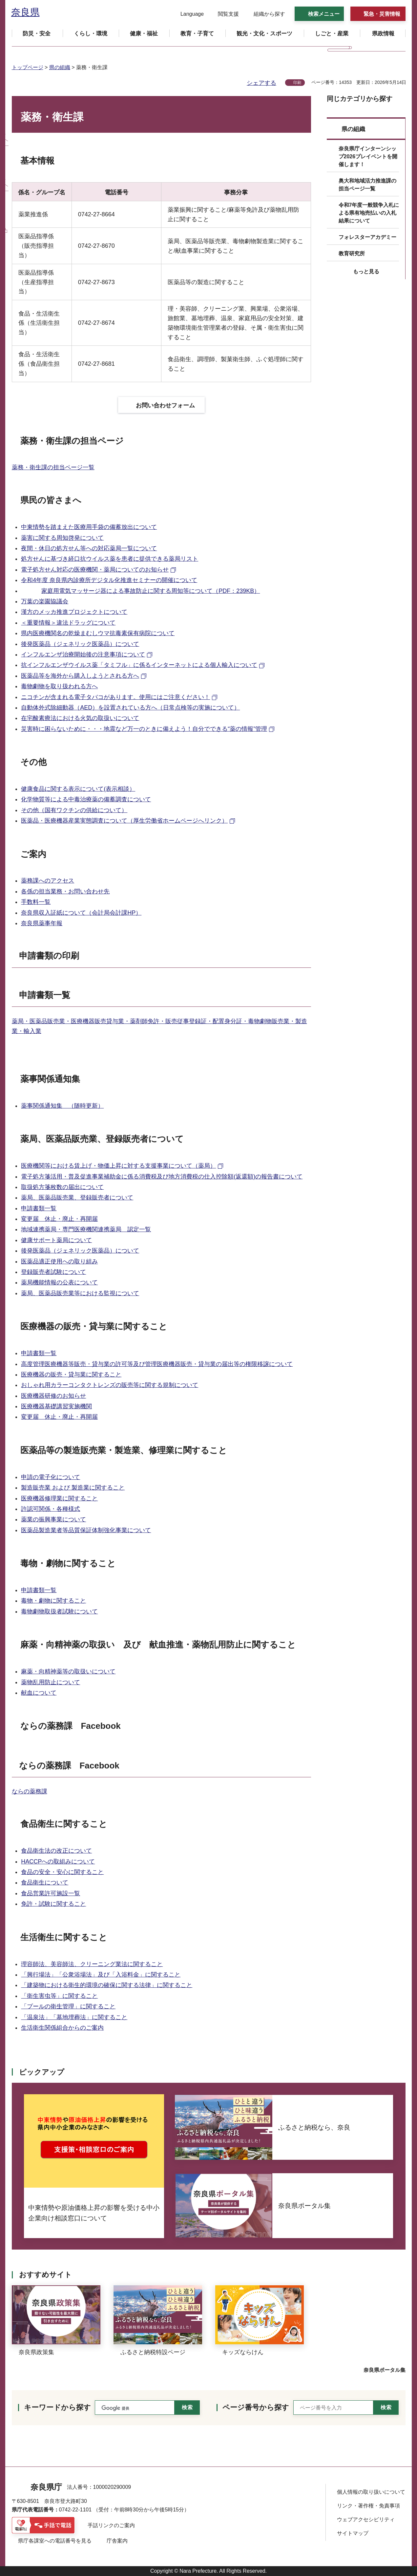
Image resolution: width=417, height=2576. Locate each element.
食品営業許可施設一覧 (50, 1893)
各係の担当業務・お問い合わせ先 (65, 891)
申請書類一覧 (38, 1208)
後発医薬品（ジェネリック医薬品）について (80, 644)
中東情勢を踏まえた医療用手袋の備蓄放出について (89, 527)
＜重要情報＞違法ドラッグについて (68, 622)
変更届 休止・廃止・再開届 (59, 1219)
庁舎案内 (117, 2541)
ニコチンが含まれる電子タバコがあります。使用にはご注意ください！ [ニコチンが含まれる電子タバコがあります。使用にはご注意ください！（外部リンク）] (115, 697)
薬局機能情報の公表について (59, 1282)
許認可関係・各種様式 (50, 1509)
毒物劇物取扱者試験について (59, 1611)
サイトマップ (352, 2533)
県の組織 (59, 67)
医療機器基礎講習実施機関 (56, 1406)
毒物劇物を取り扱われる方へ (59, 686)
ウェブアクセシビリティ (366, 2519)
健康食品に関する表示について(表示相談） (78, 789)
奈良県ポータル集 (385, 2370)
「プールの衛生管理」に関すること (68, 2006)
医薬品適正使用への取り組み (59, 1261)
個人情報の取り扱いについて (371, 2492)
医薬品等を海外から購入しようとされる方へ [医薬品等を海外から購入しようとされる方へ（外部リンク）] (80, 676)
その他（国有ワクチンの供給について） (74, 810)
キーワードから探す (57, 2407)
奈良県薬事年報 (41, 923)
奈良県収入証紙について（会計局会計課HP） (81, 912)
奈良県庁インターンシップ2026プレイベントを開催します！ (368, 156)
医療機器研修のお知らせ (53, 1396)
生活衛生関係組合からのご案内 (62, 2027)
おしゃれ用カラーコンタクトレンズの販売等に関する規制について (109, 1385)
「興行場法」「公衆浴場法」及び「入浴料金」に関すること (100, 1974)
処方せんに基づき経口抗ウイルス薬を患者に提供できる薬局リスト (109, 559)
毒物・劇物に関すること (53, 1600)
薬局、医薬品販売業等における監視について (80, 1293)
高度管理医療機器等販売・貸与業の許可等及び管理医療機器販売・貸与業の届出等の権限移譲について (157, 1364)
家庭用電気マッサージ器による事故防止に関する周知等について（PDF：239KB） (150, 591)
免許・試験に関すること (53, 1904)
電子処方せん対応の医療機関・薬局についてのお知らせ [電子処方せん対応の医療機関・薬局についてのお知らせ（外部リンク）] (95, 569)
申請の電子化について (50, 1477)
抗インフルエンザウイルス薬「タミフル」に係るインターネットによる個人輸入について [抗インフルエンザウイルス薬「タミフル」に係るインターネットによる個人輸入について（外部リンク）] (139, 665)
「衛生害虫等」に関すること (59, 1996)
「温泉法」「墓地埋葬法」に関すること (74, 2017)
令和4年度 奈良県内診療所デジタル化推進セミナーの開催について (109, 580)
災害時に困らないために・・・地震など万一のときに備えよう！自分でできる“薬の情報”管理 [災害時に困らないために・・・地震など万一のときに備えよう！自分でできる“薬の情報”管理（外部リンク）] (144, 729)
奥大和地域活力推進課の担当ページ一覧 (367, 184)
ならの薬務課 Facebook (70, 1726)
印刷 (297, 82)
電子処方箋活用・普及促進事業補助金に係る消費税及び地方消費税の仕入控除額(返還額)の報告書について (161, 1176)
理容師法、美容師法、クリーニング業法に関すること (92, 1964)
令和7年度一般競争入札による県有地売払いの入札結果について (369, 213)
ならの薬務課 (29, 1791)
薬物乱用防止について (50, 1682)
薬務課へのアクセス (47, 880)
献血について (38, 1692)
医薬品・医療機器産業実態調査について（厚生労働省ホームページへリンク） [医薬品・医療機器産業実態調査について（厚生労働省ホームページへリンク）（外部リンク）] (124, 820)
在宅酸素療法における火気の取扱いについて (80, 718)
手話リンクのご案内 (111, 2525)
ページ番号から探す (255, 2407)
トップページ (27, 67)
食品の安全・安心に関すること (62, 1872)
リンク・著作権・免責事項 (368, 2505)
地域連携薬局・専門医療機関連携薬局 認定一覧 (86, 1229)
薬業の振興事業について (53, 1519)
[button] (188, 14)
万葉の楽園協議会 (44, 601)
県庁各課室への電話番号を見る (55, 2541)
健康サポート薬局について (56, 1240)
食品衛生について (44, 1882)
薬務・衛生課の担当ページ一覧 (53, 467)
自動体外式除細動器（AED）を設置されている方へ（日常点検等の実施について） (130, 707)
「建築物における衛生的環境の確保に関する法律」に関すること (106, 1985)
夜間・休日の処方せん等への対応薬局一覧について (89, 548)
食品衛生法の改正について (56, 1850)
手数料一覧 (36, 902)
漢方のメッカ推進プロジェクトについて (74, 612)
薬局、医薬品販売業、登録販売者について (77, 1197)
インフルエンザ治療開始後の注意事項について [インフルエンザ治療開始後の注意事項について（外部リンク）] (83, 654)
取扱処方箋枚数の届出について (62, 1187)
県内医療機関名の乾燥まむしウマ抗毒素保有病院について (98, 633)
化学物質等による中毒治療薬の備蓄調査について (86, 799)
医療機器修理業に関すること (59, 1498)
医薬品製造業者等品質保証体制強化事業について (86, 1530)
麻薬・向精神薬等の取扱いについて (68, 1671)
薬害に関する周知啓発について (62, 538)
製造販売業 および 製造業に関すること (73, 1487)
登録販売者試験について (53, 1272)
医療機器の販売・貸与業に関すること (71, 1374)
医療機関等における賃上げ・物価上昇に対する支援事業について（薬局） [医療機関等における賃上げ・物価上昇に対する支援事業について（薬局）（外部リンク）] (118, 1165)
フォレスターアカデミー (367, 237)
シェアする (261, 83)
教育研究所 (352, 253)
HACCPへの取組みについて (58, 1861)
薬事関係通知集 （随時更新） (62, 1106)
